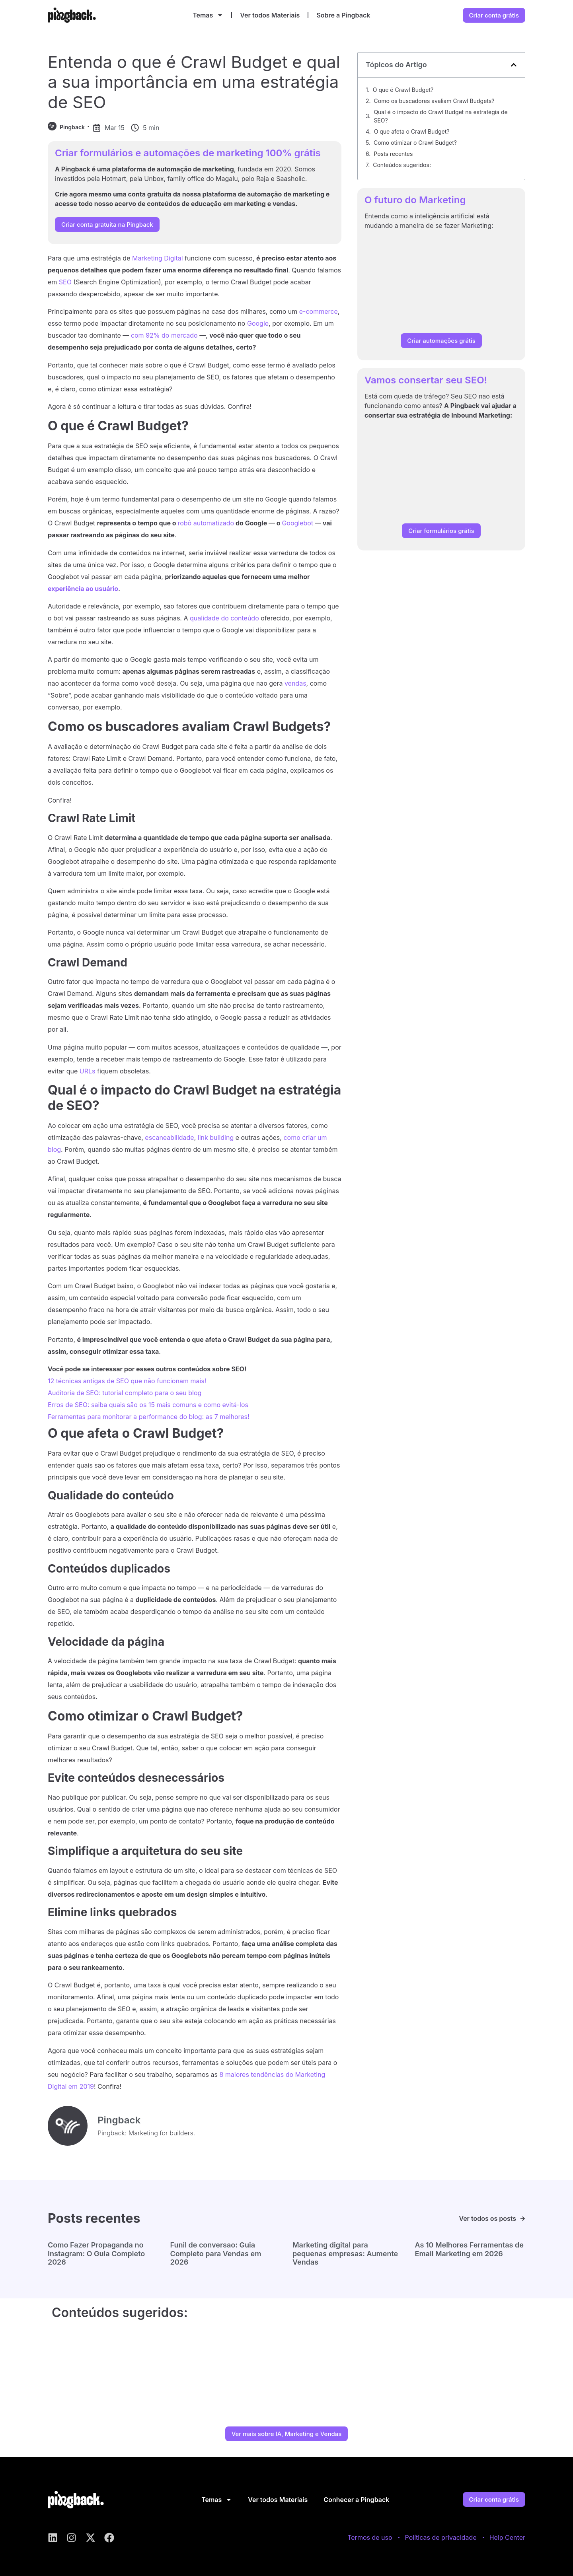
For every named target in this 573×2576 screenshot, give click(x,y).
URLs (88, 1071)
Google (258, 323)
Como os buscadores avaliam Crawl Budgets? (434, 100)
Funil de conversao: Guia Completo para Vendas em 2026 (215, 2253)
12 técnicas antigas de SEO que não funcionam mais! (127, 1381)
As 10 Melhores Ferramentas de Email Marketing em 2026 (469, 2249)
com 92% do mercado (164, 335)
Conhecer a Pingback (356, 2500)
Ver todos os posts (487, 2218)
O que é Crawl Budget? (403, 89)
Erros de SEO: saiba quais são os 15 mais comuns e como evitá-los (148, 1405)
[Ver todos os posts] (522, 2218)
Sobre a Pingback (343, 15)
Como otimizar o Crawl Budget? (415, 142)
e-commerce (318, 311)
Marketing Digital (157, 258)
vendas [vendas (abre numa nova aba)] (295, 683)
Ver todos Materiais (270, 15)
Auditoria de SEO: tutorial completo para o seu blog (124, 1393)
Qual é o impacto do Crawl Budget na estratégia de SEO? (440, 116)
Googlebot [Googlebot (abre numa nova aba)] (297, 523)
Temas (208, 15)
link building (216, 1137)
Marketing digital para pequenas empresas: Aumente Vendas (345, 2253)
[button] (514, 65)
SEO (65, 282)
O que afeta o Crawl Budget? (412, 131)
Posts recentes (393, 153)
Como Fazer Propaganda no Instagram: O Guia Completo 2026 (96, 2253)
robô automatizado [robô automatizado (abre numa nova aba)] (205, 523)
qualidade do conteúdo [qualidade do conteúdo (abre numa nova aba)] (224, 618)
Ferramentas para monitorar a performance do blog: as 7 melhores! (148, 1417)
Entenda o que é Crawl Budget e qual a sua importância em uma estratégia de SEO (194, 82)
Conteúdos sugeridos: (402, 164)
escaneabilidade (169, 1137)
